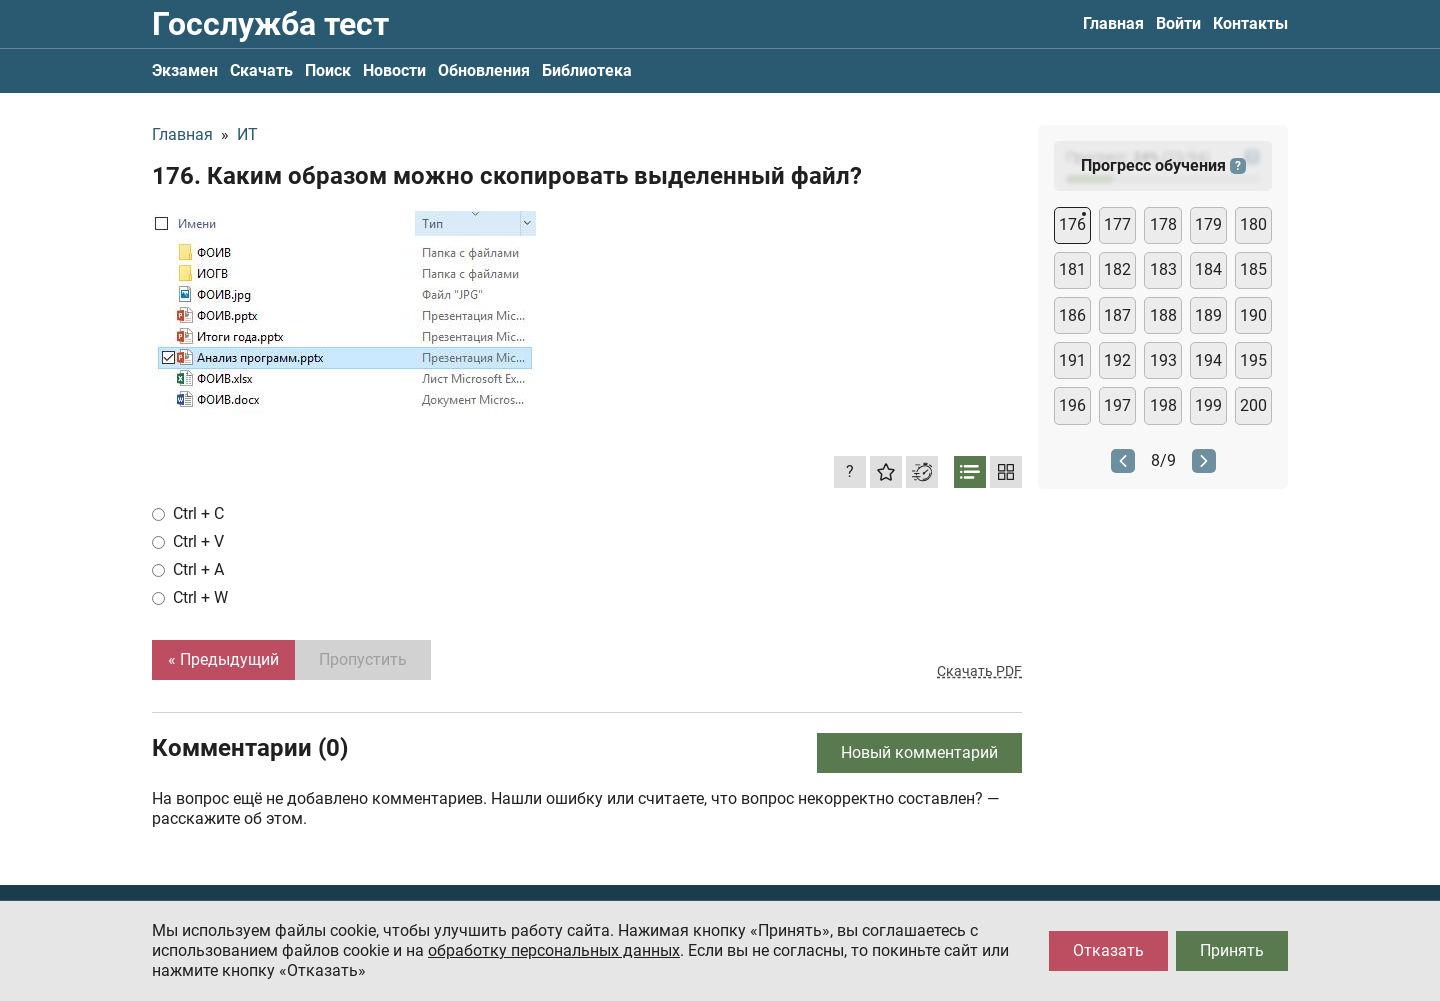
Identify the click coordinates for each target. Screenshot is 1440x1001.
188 (1163, 315)
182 (1117, 269)
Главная (1113, 23)
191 (1072, 360)
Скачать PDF (979, 671)
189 (1208, 315)
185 (1253, 269)
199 (1208, 405)
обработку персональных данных (554, 950)
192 (1117, 360)
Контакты (1250, 23)
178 (1163, 224)
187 (1117, 315)
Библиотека (587, 70)
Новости (394, 70)
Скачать (261, 70)
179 (1208, 224)
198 (1163, 405)
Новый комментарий (919, 752)
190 (1253, 315)
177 (1117, 224)
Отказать (1108, 950)
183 (1163, 269)
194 (1208, 360)
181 (1072, 269)
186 (1072, 315)
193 (1163, 360)
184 (1208, 269)
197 (1117, 405)
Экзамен (185, 70)
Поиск (328, 70)
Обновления (484, 70)
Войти (1178, 23)
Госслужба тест (270, 24)
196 (1072, 405)
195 (1253, 360)
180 (1253, 224)
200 (1253, 405)
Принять (1232, 950)
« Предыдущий (223, 659)
